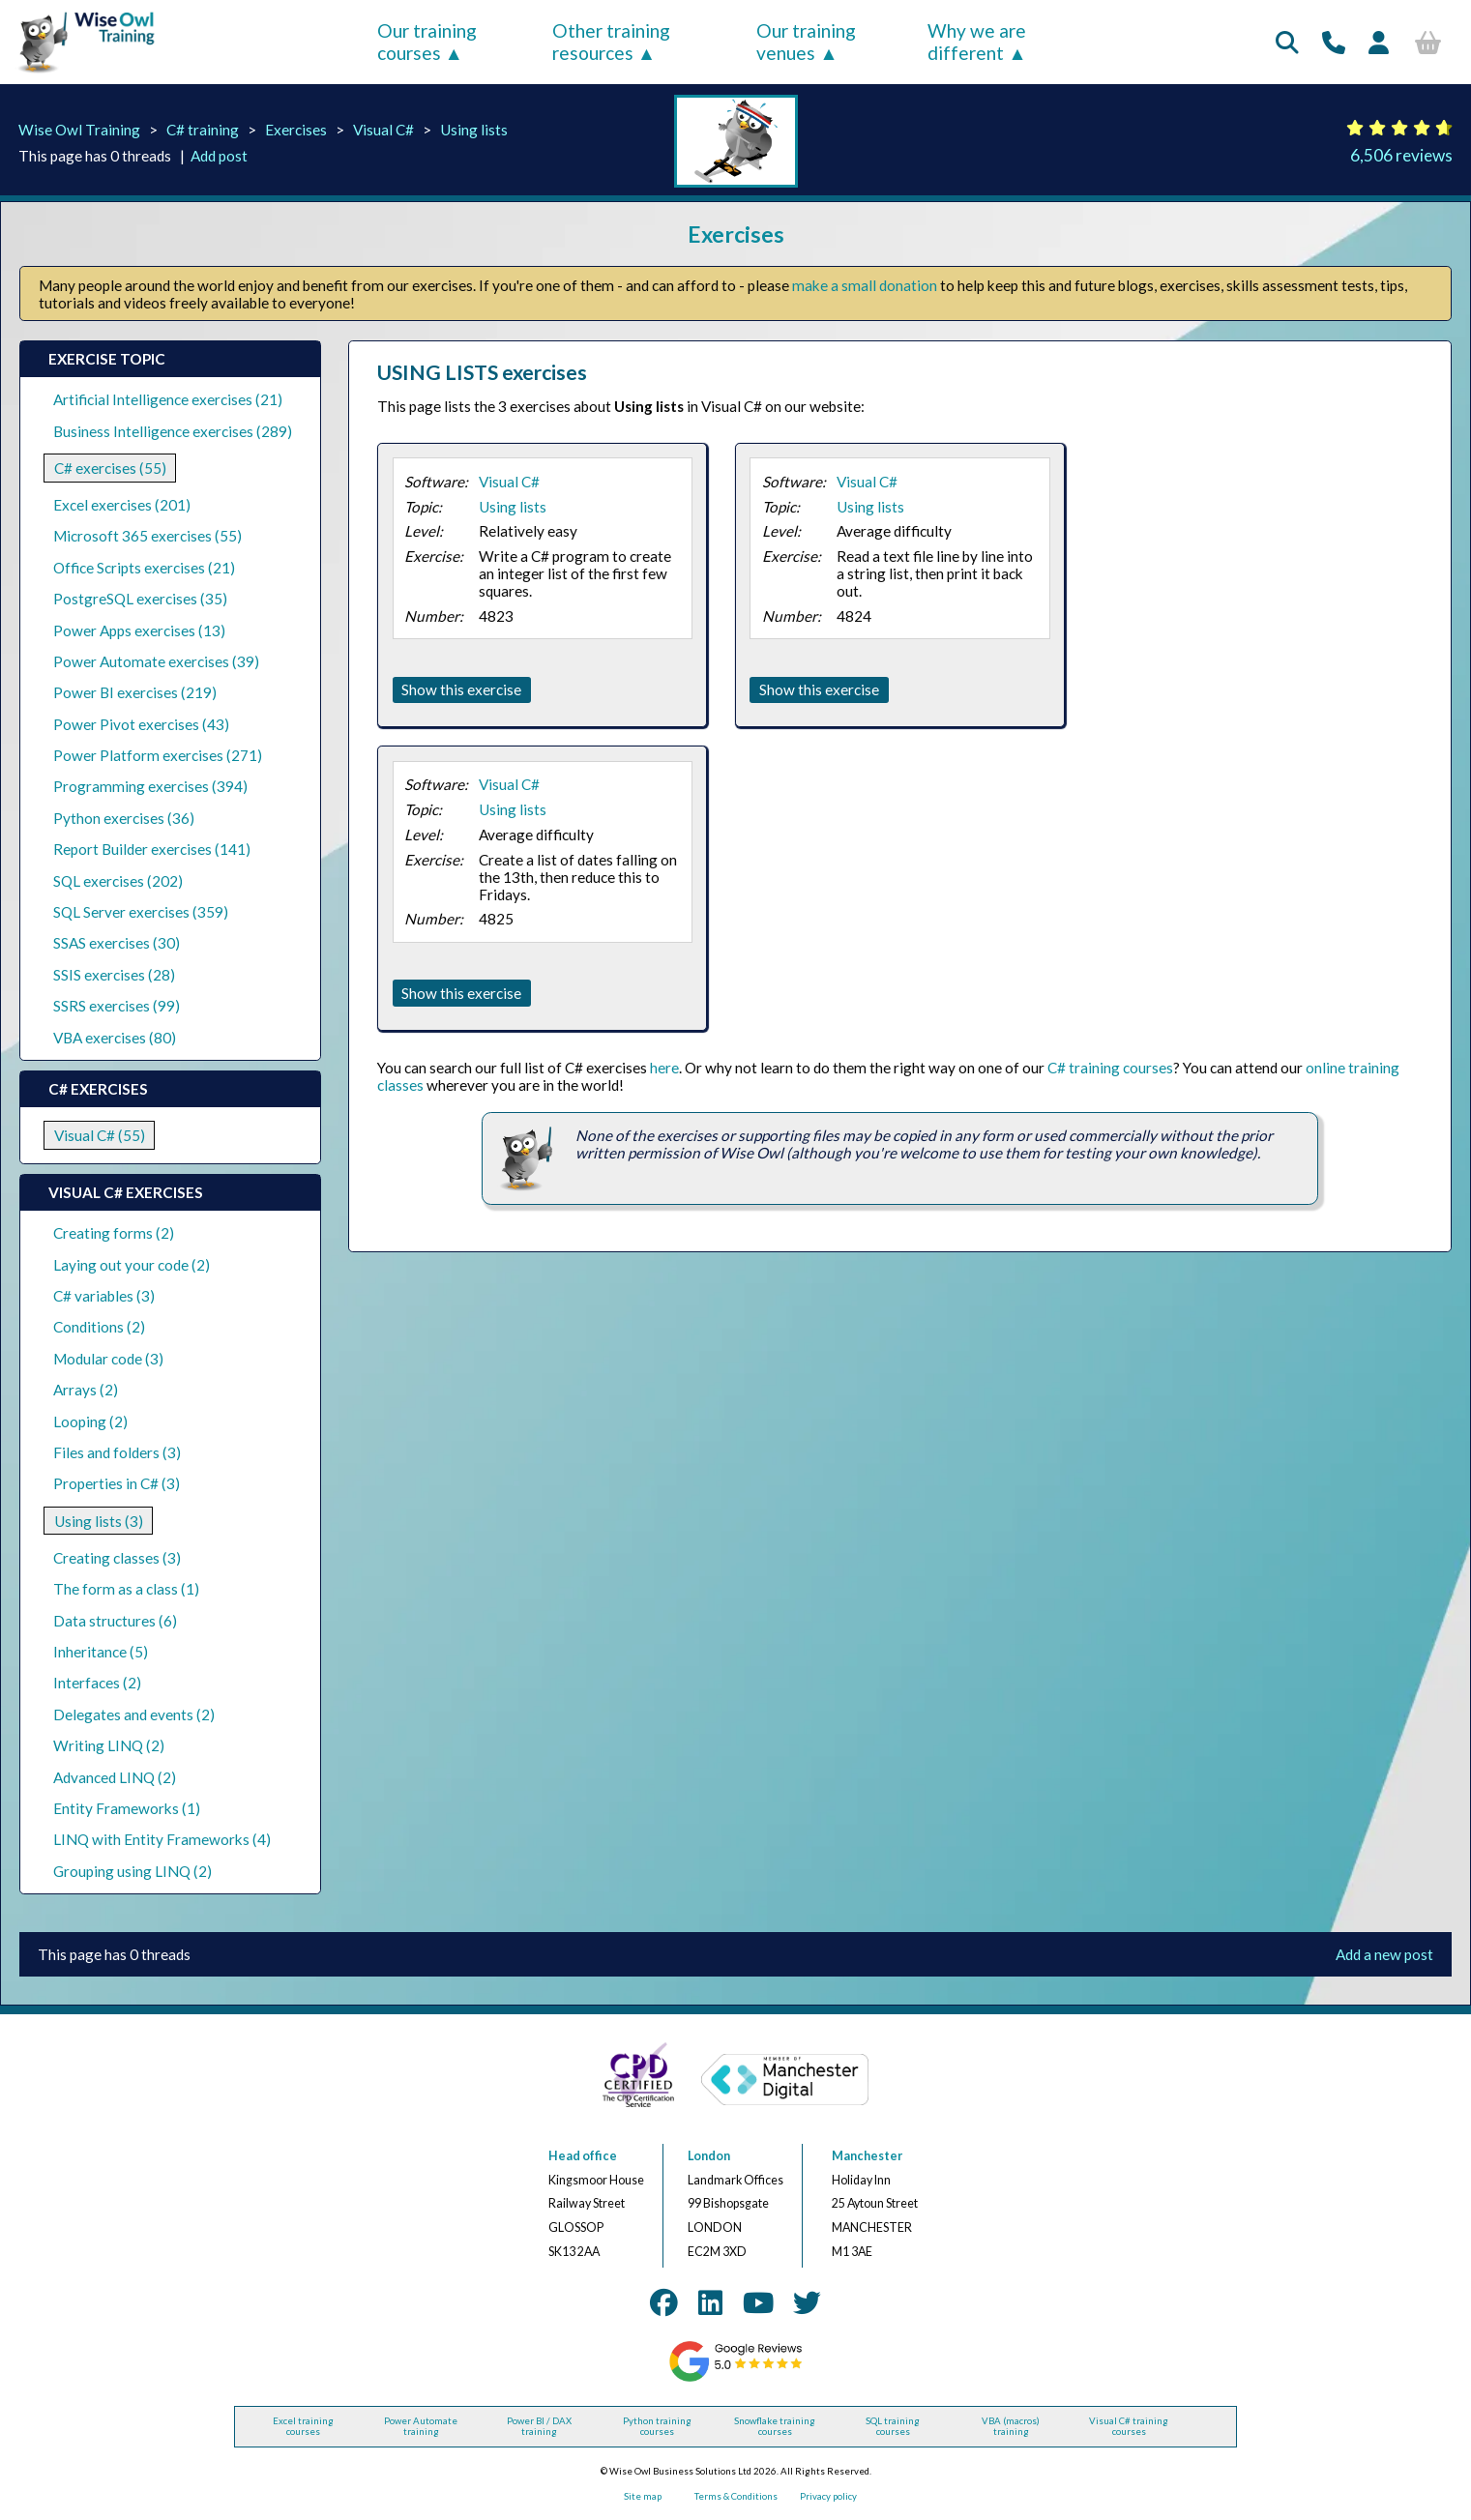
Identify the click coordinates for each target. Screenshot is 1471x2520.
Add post (219, 155)
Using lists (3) (98, 1521)
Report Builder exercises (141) (151, 849)
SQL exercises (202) (118, 881)
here (664, 1067)
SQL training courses (893, 2426)
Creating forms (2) (113, 1233)
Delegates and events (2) (134, 1714)
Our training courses (427, 41)
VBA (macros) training (1011, 2426)
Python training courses (657, 2426)
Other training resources (611, 41)
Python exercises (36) (123, 818)
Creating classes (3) (117, 1558)
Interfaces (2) (97, 1682)
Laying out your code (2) (131, 1265)
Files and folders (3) (117, 1452)
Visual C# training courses (1128, 2426)
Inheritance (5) (100, 1651)
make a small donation (864, 285)
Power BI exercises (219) (135, 692)
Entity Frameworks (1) (126, 1808)
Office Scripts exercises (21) (144, 567)
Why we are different (976, 41)
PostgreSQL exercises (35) (140, 598)
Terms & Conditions (736, 2496)
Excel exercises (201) (122, 504)
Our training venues (806, 41)
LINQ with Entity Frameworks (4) (162, 1839)
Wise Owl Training (79, 129)
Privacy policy (828, 2496)
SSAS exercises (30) (116, 943)
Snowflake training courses (774, 2426)
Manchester (867, 2156)
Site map (643, 2496)
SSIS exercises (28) (114, 974)
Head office (582, 2156)
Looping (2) (90, 1421)
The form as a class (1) (126, 1588)
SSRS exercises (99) (116, 1005)
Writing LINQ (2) (108, 1745)
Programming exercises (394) (150, 786)
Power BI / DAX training (539, 2426)
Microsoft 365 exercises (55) (147, 535)
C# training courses (1110, 1067)
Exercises (296, 129)
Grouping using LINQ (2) (132, 1871)
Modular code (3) (108, 1358)
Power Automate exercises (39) (156, 661)
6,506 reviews (1401, 155)
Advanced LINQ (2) (114, 1777)
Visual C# (383, 129)
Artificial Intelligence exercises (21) (167, 399)
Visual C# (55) (99, 1135)
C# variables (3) (104, 1295)
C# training (202, 129)
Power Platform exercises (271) (157, 755)
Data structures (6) (115, 1620)
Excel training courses (303, 2426)
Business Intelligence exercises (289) (172, 431)
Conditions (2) (99, 1326)
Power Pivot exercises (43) (141, 724)
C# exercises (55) (110, 468)
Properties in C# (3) (116, 1483)
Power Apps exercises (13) (139, 630)
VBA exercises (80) (114, 1037)
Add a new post (1384, 1954)
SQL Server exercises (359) (140, 912)
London (709, 2156)
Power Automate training (420, 2426)
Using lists (474, 129)
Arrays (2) (85, 1389)
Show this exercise (461, 689)
